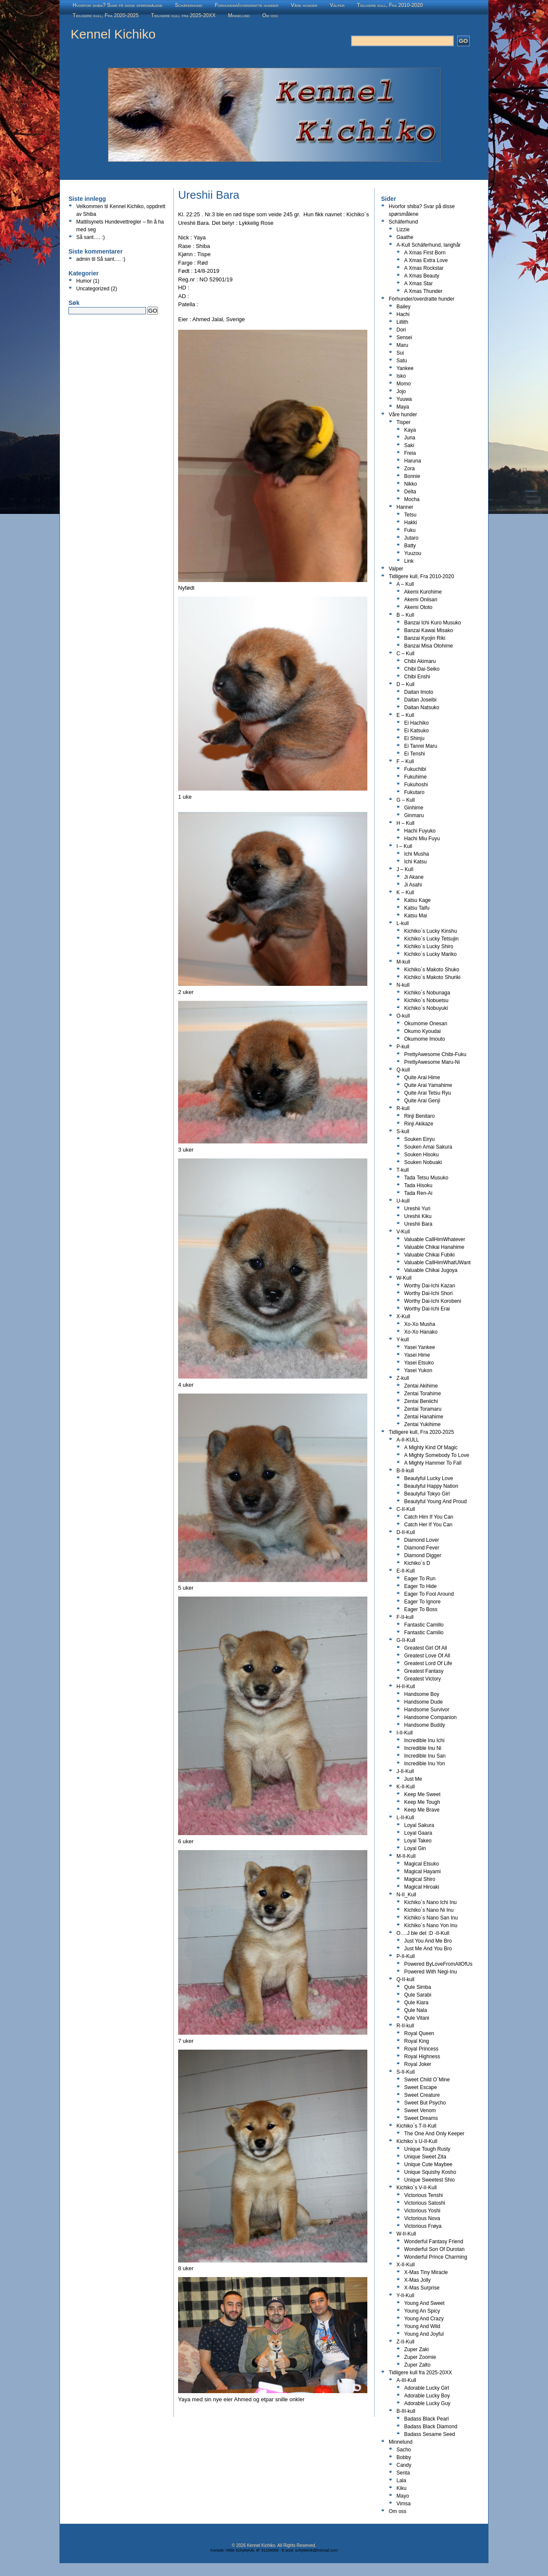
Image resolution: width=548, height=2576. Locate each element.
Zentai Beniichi (421, 1401)
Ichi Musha (416, 854)
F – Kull (405, 761)
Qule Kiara (416, 2003)
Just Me (413, 1779)
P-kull (402, 1047)
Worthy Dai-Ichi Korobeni (432, 1301)
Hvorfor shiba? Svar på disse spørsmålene (118, 5)
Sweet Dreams (421, 2118)
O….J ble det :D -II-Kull (422, 1933)
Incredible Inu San (425, 1756)
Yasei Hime (417, 1355)
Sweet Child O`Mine (427, 2080)
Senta (403, 2473)
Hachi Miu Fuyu (422, 839)
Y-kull (402, 1340)
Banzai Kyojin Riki (424, 638)
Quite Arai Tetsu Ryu (427, 1093)
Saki (409, 445)
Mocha (412, 499)
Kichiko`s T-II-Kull (416, 2126)
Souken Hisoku (421, 1155)
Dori (401, 330)
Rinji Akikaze (418, 1124)
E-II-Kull (405, 1571)
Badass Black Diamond (430, 2427)
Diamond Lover (421, 1540)
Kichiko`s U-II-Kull (416, 2141)
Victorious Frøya (422, 2226)
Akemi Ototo (418, 607)
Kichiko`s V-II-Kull (416, 2188)
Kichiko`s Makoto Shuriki (432, 977)
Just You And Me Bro (428, 1941)
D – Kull (405, 684)
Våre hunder (304, 5)
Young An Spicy (422, 2311)
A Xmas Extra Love (426, 260)
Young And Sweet (424, 2303)
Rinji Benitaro (419, 1116)
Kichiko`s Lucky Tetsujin (431, 939)
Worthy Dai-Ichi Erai (427, 1309)
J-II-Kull (405, 1771)
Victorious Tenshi (423, 2195)
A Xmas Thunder (423, 291)
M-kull (403, 962)
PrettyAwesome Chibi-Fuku (435, 1054)
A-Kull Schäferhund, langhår (428, 245)
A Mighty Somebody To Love (436, 1455)
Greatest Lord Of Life (428, 1663)
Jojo (401, 391)
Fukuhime (415, 777)
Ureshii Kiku (418, 1216)
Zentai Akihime (421, 1386)
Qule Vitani (416, 2018)
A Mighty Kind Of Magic (431, 1448)
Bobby (403, 2457)
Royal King (416, 2041)
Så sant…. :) (90, 237)
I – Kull (404, 846)
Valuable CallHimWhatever (434, 1239)
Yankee (405, 368)
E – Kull (405, 715)
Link (409, 561)
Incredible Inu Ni (422, 1748)
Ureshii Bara (418, 1224)
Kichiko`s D (417, 1563)
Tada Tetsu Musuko (426, 1178)
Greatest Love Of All (427, 1656)
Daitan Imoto (418, 692)
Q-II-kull (405, 1979)
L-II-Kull (405, 1818)
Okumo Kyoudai (422, 1031)
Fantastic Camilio (424, 1633)
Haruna (412, 461)
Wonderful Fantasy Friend (433, 2242)
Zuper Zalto (417, 2365)
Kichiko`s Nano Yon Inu (430, 1925)
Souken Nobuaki (423, 1162)
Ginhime (413, 808)
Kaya (410, 430)
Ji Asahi (413, 885)
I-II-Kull (404, 1733)
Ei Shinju (414, 738)
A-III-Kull (406, 2380)
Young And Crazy (424, 2319)
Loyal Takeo (418, 1841)
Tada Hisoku (418, 1185)
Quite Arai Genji (422, 1101)
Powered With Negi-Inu (430, 1972)
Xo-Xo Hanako (421, 1332)
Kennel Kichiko (113, 34)
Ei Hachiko (416, 723)
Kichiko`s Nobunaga (427, 993)
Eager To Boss (421, 1609)
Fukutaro (414, 792)
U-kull (403, 1201)
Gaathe (404, 237)
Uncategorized (92, 289)
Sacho (403, 2450)
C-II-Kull (405, 1509)
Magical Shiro (419, 1879)
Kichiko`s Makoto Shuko (431, 970)
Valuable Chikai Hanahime (434, 1247)
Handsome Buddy (424, 1725)
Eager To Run (419, 1579)
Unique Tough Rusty (427, 2149)
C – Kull (405, 654)
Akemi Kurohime (423, 592)
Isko (401, 376)
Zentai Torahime (422, 1394)
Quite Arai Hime (422, 1078)
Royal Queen (419, 2033)
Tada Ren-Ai (418, 1193)
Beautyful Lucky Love (428, 1478)
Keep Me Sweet (422, 1794)
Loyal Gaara (418, 1833)
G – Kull (405, 800)
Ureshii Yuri (417, 1209)
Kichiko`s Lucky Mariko (430, 954)
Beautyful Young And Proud (435, 1501)
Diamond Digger (422, 1555)
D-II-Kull (405, 1532)
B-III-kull (405, 2411)
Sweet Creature (422, 2095)
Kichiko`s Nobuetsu (426, 1000)
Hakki (410, 522)
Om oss (270, 15)
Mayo (402, 2496)
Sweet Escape (420, 2087)
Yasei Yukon (418, 1370)
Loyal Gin (415, 1848)
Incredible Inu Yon (424, 1764)
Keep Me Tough (422, 1802)
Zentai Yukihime (422, 1424)
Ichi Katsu (415, 862)
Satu (401, 361)
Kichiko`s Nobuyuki (426, 1008)
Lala (401, 2480)
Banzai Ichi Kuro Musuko (432, 623)
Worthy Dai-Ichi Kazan (429, 1286)
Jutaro (411, 538)
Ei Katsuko (416, 731)
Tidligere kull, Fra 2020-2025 (106, 15)
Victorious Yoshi (422, 2211)
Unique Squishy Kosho (430, 2172)
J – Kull (404, 869)
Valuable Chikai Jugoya (431, 1270)
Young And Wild (422, 2326)
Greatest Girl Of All (425, 1648)
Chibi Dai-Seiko (422, 669)
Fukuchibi (415, 769)
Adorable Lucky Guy (427, 2403)
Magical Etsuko (421, 1864)
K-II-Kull (405, 1787)
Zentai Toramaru (422, 1409)
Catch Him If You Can (428, 1517)
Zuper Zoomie (420, 2357)
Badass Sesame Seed (429, 2434)
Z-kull (402, 1378)
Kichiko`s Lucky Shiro (428, 946)
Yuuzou (412, 553)
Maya (402, 407)
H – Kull (405, 823)
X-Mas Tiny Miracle (426, 2272)
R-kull (403, 1108)
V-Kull (403, 1232)
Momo (403, 384)
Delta (410, 492)
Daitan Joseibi (420, 700)
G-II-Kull (405, 1640)
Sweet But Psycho (425, 2103)
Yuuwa (404, 399)
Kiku (401, 2488)
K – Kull (405, 892)
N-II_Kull (406, 1895)
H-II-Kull (405, 1686)
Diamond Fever (421, 1548)
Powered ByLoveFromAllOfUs (438, 1964)
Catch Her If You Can (428, 1525)
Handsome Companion (430, 1717)
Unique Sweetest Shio (429, 2180)
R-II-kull (405, 2026)
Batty (410, 546)
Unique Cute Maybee (428, 2164)
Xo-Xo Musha (419, 1324)
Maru (402, 345)
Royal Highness (422, 2057)
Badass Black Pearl (426, 2419)
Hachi (403, 314)
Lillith (402, 322)
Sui (400, 353)
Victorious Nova (422, 2218)
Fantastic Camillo (424, 1625)
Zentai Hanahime (423, 1417)
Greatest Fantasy (424, 1671)
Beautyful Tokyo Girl (427, 1494)
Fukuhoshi (416, 785)
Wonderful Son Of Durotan (434, 2249)
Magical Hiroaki (421, 1887)
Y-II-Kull (405, 2295)
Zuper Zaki (416, 2349)
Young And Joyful (424, 2334)
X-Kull (403, 1316)
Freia (410, 453)
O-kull (403, 1016)
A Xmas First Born (425, 253)
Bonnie (412, 476)
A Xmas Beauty (421, 276)
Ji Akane (413, 877)
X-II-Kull (405, 2265)
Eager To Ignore (422, 1602)
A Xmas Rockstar (424, 268)
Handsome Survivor (426, 1710)
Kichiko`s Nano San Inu (431, 1918)
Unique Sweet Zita (425, 2157)
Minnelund (239, 15)
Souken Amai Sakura (428, 1147)
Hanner (404, 507)
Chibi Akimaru (420, 661)
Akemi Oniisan (420, 600)
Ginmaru (414, 815)
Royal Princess (421, 2049)
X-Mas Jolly (417, 2280)
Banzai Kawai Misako (428, 630)
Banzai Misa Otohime (428, 646)
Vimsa (403, 2504)
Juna (409, 438)
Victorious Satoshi (424, 2203)
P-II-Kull (405, 1956)
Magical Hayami (422, 1872)
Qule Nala (415, 2010)
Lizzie (403, 230)
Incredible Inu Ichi (424, 1740)
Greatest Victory (422, 1679)
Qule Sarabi (417, 1995)
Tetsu (410, 515)
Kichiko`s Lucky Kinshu (430, 931)
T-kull (402, 1170)
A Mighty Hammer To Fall (433, 1463)
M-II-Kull (406, 1856)
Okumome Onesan (425, 1024)
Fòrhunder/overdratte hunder (247, 5)
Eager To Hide (420, 1586)
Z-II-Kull (405, 2342)
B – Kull (405, 615)
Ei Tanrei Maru (420, 746)
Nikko (410, 484)
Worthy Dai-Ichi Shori (428, 1293)
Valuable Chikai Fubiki (429, 1255)
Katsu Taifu (416, 908)
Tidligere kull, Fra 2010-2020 (390, 5)
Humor (84, 281)
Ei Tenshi (414, 754)
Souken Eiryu (419, 1139)
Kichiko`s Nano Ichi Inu (430, 1902)
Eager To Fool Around (429, 1594)
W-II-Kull (406, 2234)
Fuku (410, 530)
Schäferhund (189, 5)
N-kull (403, 985)
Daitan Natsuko (421, 707)
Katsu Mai (415, 916)
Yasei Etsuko (419, 1363)
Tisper (403, 422)
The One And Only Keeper (434, 2134)
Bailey (403, 307)
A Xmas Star (418, 284)
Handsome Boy (421, 1694)
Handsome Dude (423, 1702)
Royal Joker (417, 2064)
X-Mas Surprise (422, 2288)
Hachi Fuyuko (419, 831)
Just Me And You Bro (428, 1949)
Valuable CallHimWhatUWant (437, 1263)
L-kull (402, 923)
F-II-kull (405, 1617)
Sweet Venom (420, 2110)
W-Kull (403, 1278)
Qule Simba (417, 1987)
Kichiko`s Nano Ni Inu (428, 1910)
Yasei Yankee (419, 1347)
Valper (337, 5)
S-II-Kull (405, 2072)
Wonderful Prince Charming (435, 2257)
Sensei (404, 337)
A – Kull (405, 584)
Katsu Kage (417, 900)
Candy (403, 2465)
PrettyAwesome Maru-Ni (432, 1062)
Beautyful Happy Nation (431, 1486)
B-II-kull (405, 1471)
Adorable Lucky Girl (426, 2388)
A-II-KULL (407, 1440)
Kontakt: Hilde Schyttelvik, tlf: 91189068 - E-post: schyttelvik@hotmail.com (274, 2550)
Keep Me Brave (422, 1810)
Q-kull (403, 1070)
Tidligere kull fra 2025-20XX (183, 15)
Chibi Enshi (417, 677)
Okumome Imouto (424, 1039)
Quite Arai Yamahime (428, 1085)
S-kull (402, 1131)
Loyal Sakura (419, 1825)
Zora (409, 469)
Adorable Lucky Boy (427, 2396)
